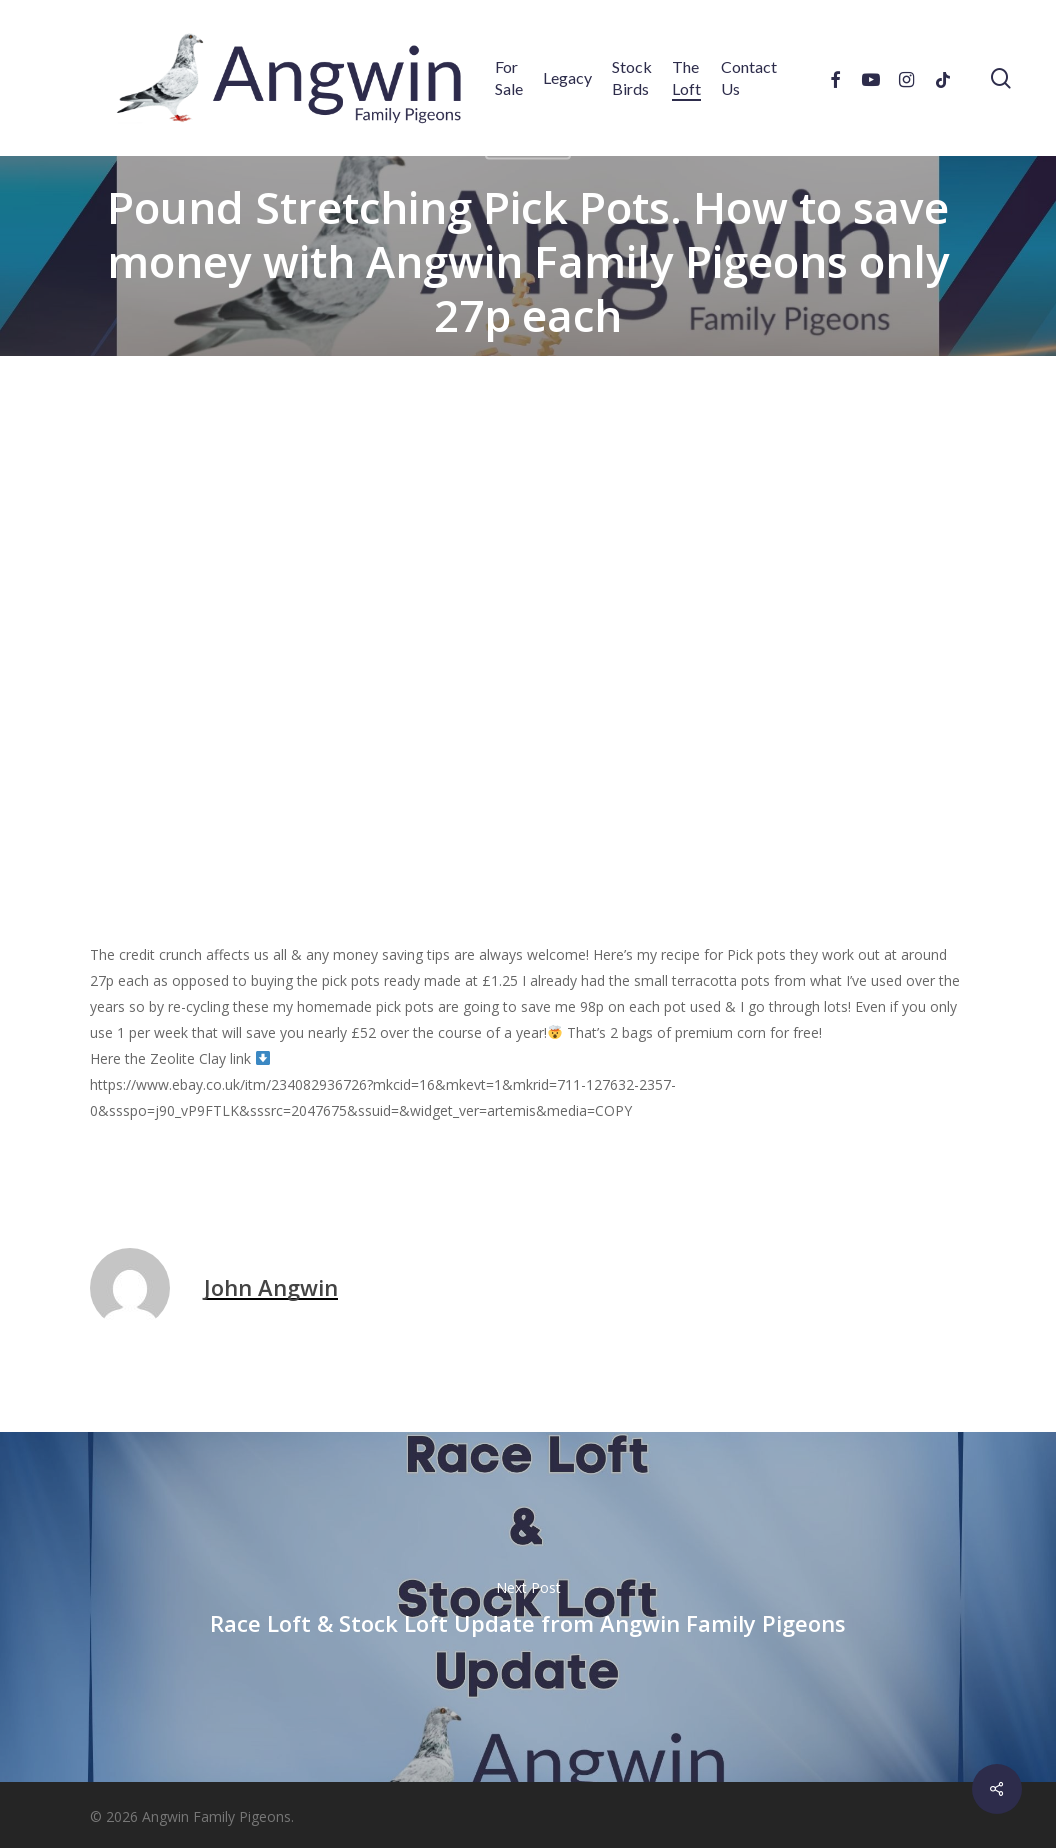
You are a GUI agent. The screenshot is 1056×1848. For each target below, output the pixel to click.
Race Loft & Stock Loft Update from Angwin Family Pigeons (528, 1607)
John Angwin (271, 1287)
